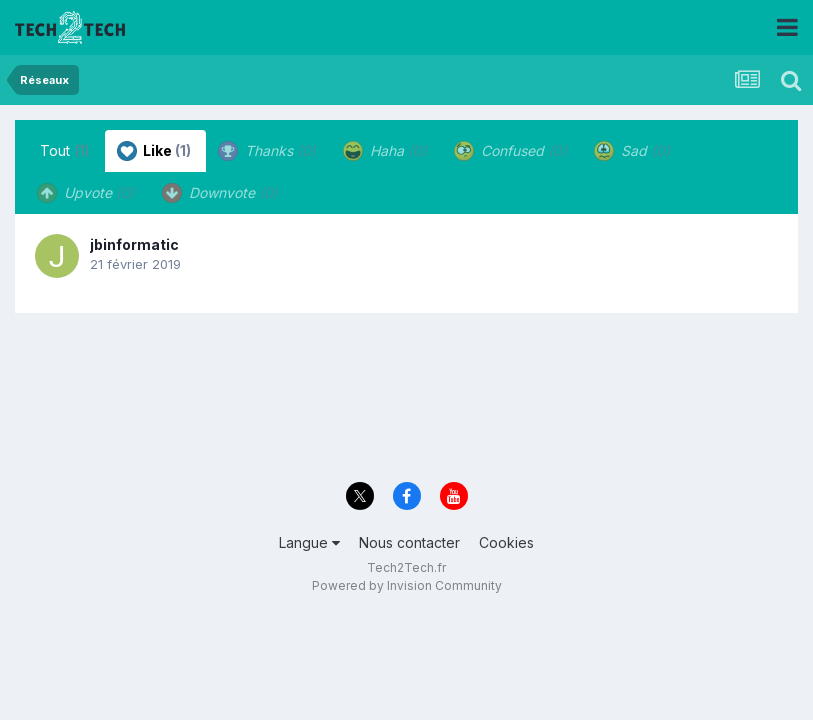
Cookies (506, 542)
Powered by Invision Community (407, 585)
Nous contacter (409, 542)
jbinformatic (134, 244)
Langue (309, 542)
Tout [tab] (65, 150)
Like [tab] (154, 151)
